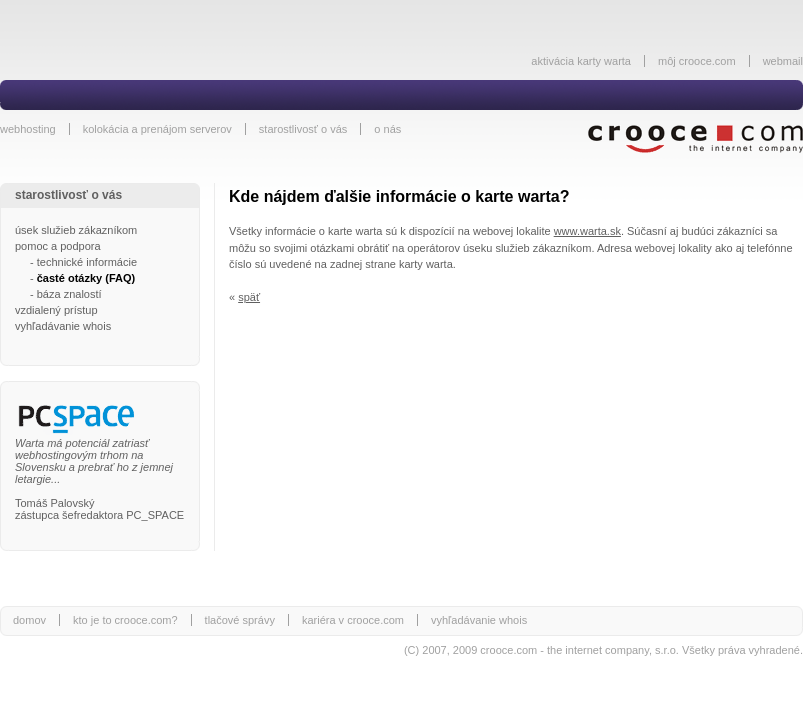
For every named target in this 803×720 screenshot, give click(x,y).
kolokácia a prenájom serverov (157, 129)
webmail (783, 61)
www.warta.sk (587, 231)
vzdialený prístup (56, 310)
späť (249, 297)
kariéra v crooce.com (353, 620)
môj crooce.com (697, 61)
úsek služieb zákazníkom (76, 230)
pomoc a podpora (58, 246)
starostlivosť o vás (303, 129)
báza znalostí (69, 294)
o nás (387, 129)
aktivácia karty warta (581, 61)
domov (29, 620)
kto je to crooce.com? (125, 620)
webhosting (28, 129)
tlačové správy (240, 620)
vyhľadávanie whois (63, 326)
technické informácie (87, 262)
